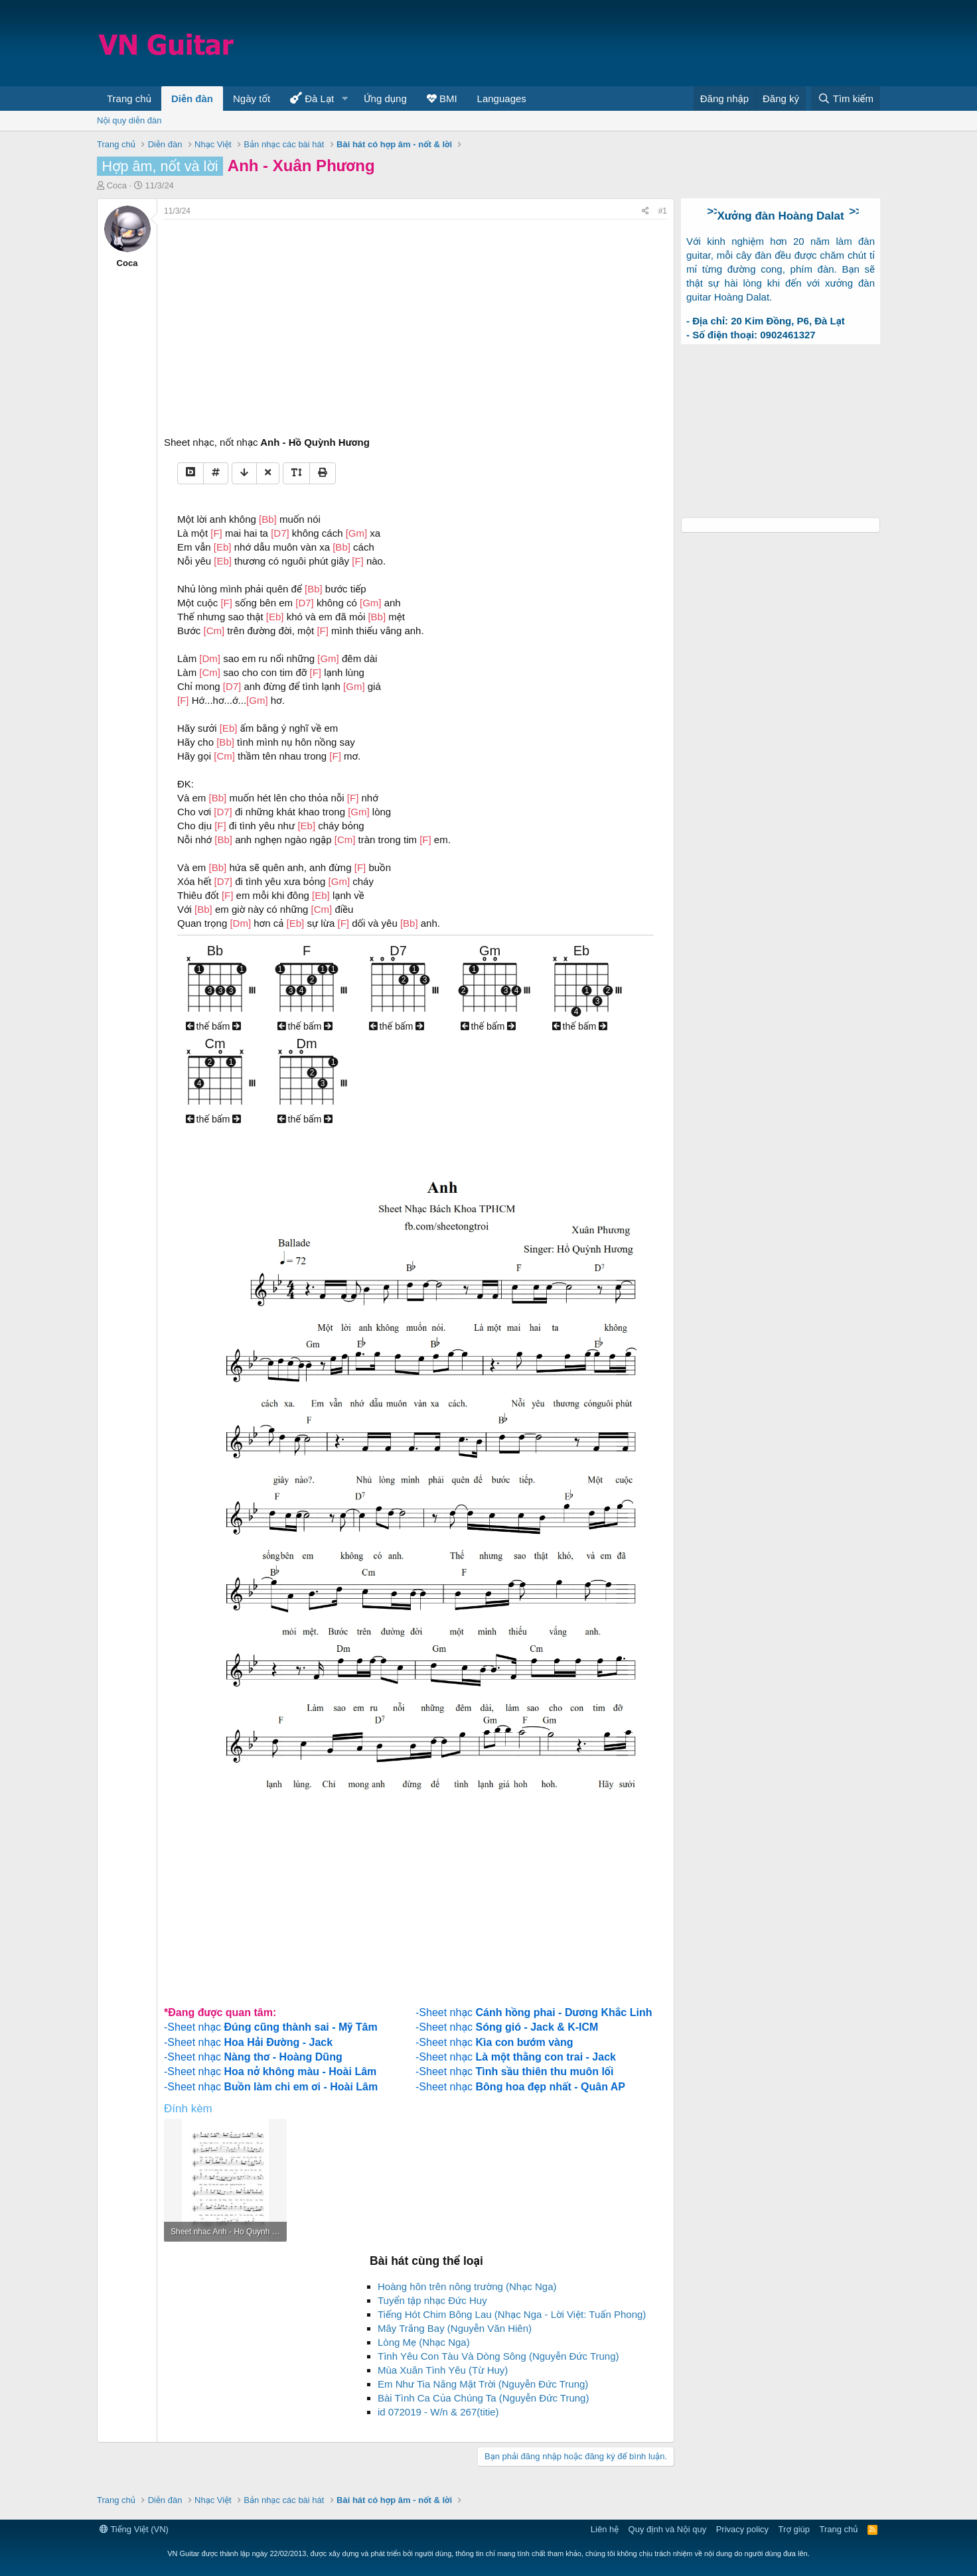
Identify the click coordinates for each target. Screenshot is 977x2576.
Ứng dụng (385, 98)
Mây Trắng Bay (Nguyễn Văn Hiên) (455, 2328)
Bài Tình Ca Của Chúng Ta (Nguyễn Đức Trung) (483, 2398)
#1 (662, 211)
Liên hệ (605, 2529)
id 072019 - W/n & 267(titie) (438, 2411)
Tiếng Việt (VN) (134, 2529)
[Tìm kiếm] (845, 98)
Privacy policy (742, 2529)
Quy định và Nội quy (668, 2529)
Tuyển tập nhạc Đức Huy (432, 2300)
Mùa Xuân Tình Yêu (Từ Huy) (443, 2370)
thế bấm (213, 1026)
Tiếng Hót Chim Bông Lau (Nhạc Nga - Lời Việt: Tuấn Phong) (512, 2314)
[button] (344, 98)
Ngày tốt (251, 98)
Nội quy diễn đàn (129, 120)
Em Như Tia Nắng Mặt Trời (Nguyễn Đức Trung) (483, 2384)
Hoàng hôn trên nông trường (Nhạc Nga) (467, 2286)
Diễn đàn (192, 98)
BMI (442, 98)
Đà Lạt (312, 98)
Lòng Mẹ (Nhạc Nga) (424, 2342)
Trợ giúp (794, 2529)
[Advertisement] (638, 43)
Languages (501, 98)
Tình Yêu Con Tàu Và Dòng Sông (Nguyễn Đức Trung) (498, 2356)
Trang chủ (129, 98)
